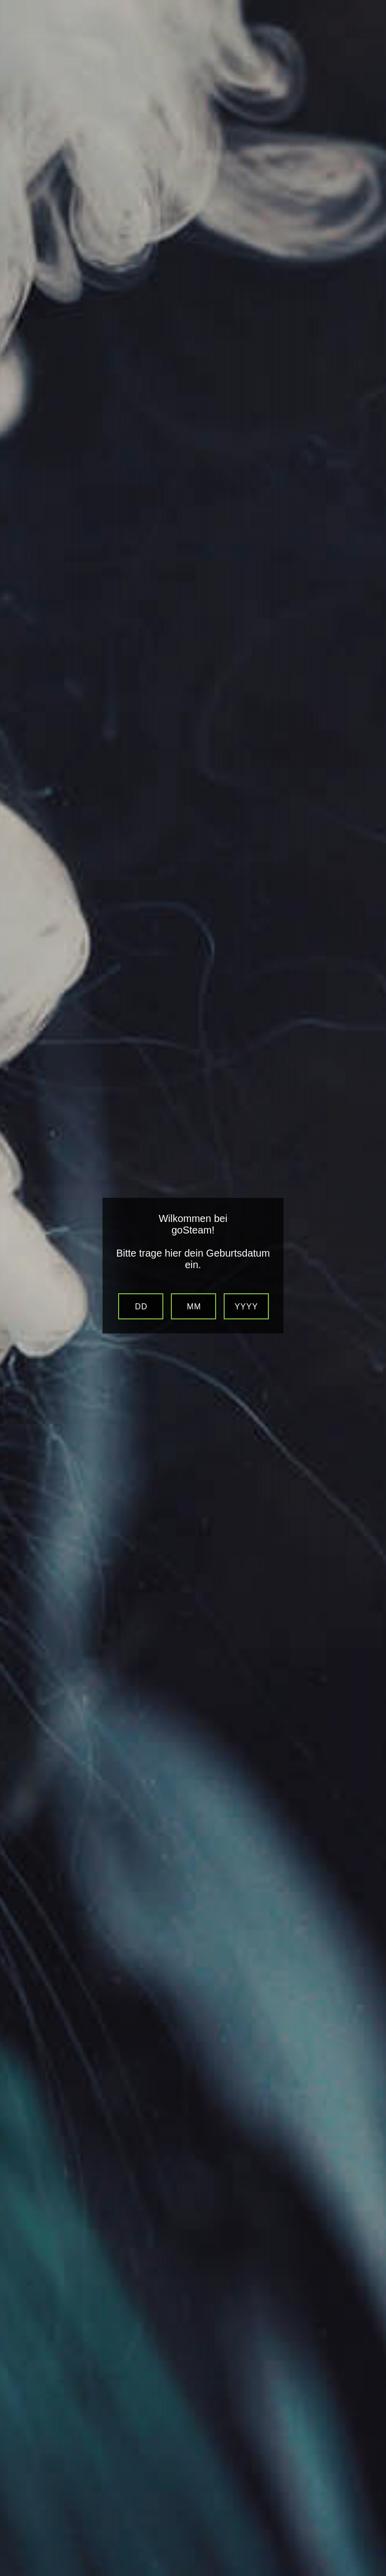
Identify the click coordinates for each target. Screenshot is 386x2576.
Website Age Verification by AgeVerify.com (373, 2573)
